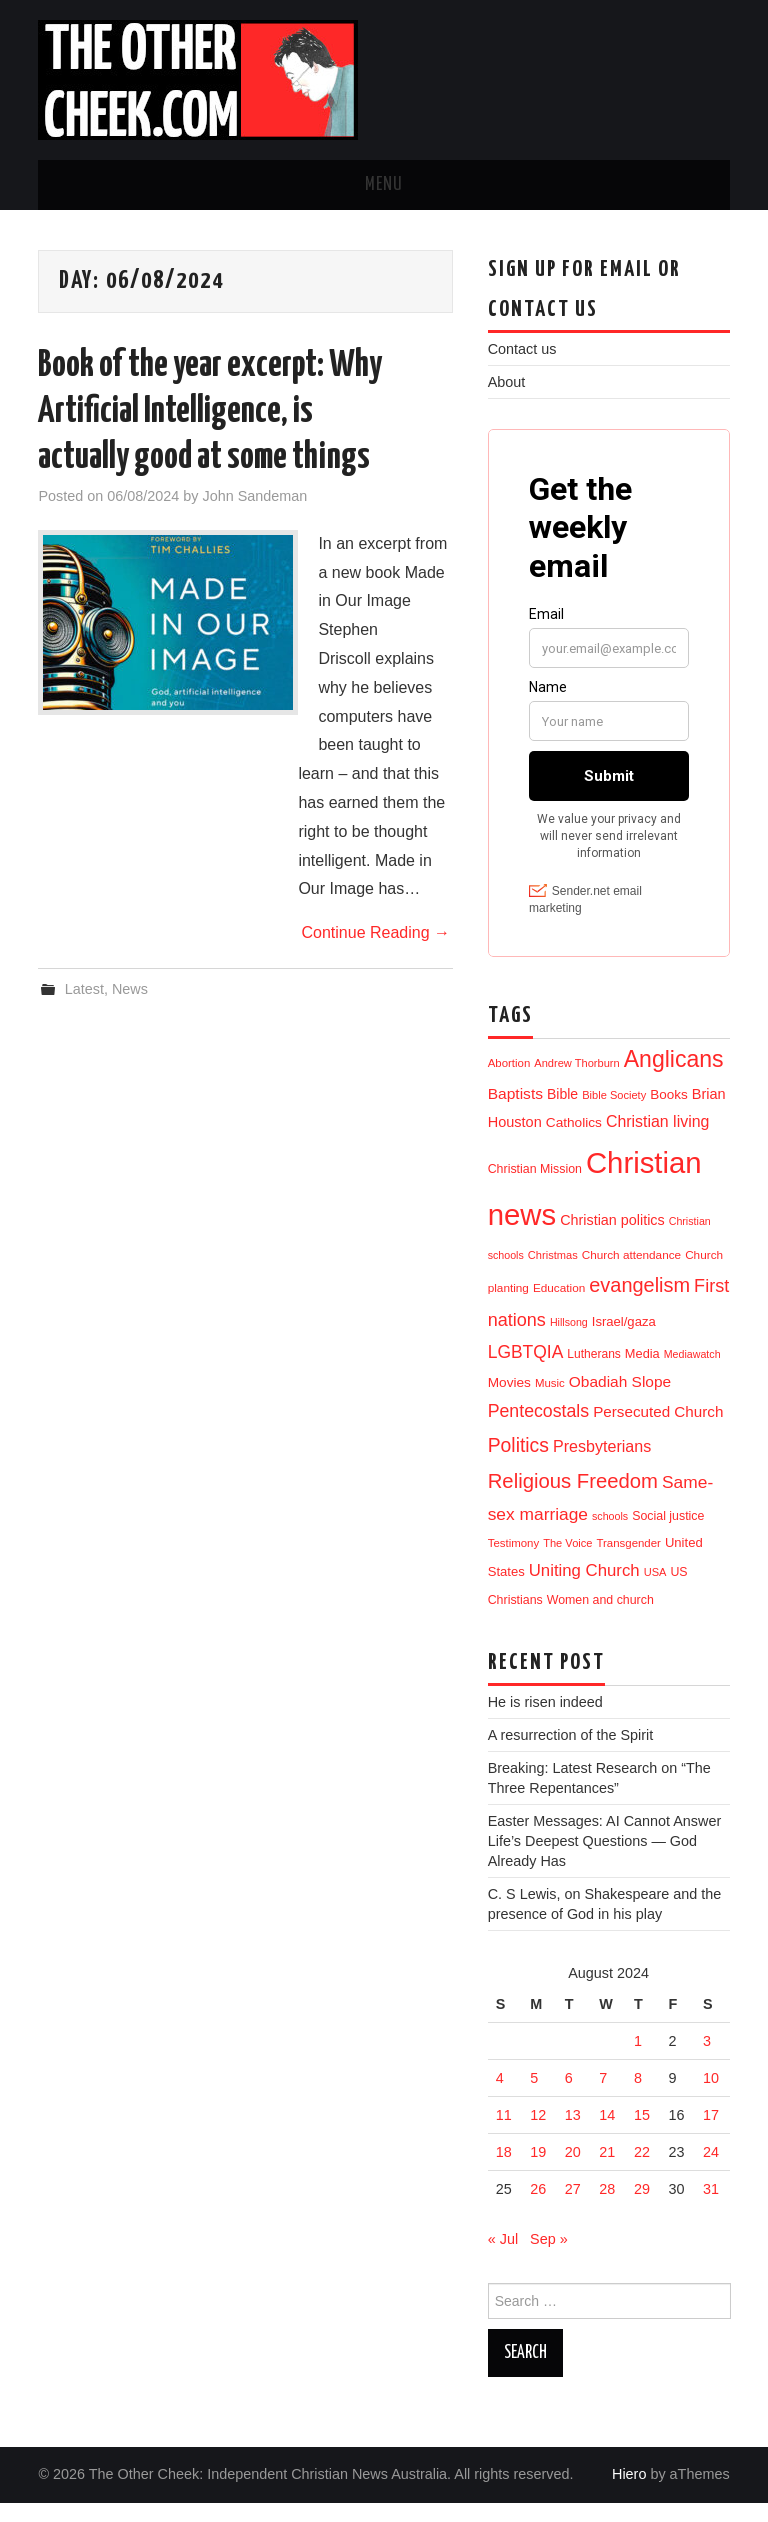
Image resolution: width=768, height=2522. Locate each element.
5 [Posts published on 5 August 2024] (534, 2097)
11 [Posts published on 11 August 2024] (504, 2134)
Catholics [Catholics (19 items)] (574, 1141)
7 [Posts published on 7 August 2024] (603, 2097)
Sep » (549, 2258)
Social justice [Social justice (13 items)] (668, 1535)
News (130, 989)
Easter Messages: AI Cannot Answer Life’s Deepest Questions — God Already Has (605, 1860)
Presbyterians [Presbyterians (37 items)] (602, 1465)
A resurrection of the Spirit (571, 1754)
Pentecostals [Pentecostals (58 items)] (538, 1430)
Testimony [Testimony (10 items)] (514, 1562)
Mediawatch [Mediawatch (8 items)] (692, 1373)
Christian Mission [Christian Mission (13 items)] (535, 1188)
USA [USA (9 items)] (655, 1591)
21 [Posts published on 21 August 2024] (607, 2171)
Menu (384, 185)
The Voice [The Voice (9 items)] (567, 1562)
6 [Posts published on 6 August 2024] (569, 2097)
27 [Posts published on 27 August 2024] (573, 2208)
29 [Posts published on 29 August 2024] (642, 2208)
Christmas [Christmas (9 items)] (553, 1274)
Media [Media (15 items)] (642, 1372)
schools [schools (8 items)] (610, 1535)
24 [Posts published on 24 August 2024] (711, 2171)
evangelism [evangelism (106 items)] (639, 1304)
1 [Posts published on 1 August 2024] (638, 2060)
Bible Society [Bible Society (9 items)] (614, 1114)
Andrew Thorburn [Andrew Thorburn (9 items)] (576, 1082)
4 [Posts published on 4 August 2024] (500, 2097)
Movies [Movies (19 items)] (509, 1401)
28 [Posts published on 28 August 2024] (607, 2208)
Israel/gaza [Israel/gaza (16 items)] (624, 1340)
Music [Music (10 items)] (550, 1402)
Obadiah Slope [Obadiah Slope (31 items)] (620, 1400)
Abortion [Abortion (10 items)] (509, 1082)
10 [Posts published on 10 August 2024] (711, 2097)
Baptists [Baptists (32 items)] (515, 1112)
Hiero (629, 2493)
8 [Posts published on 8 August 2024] (638, 2097)
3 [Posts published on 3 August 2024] (707, 2060)
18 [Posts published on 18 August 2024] (504, 2171)
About (507, 382)
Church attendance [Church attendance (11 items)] (631, 1273)
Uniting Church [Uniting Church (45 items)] (584, 1589)
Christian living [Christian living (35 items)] (657, 1140)
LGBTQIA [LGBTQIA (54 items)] (526, 1371)
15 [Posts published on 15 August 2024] (642, 2134)
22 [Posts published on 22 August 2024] (642, 2171)
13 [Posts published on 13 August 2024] (573, 2134)
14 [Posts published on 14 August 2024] (607, 2134)
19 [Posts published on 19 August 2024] (538, 2171)
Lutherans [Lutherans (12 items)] (594, 1373)
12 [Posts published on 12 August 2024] (538, 2134)
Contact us (522, 349)
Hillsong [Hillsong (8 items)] (569, 1341)
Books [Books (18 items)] (669, 1113)
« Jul (503, 2258)
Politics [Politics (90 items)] (518, 1464)
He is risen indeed (545, 1721)
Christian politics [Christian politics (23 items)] (612, 1239)
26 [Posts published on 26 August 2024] (538, 2208)
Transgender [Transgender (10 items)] (628, 1562)
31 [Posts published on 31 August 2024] (711, 2208)
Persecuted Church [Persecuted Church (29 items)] (658, 1430)
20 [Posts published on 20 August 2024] (573, 2171)
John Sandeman (254, 496)
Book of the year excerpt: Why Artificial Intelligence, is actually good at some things (210, 412)
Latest (84, 989)
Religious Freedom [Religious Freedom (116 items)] (573, 1500)
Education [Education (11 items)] (559, 1306)
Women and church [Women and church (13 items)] (600, 1619)
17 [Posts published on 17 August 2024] (711, 2134)
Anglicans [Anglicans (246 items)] (674, 1078)
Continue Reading (375, 932)
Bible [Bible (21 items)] (562, 1113)
